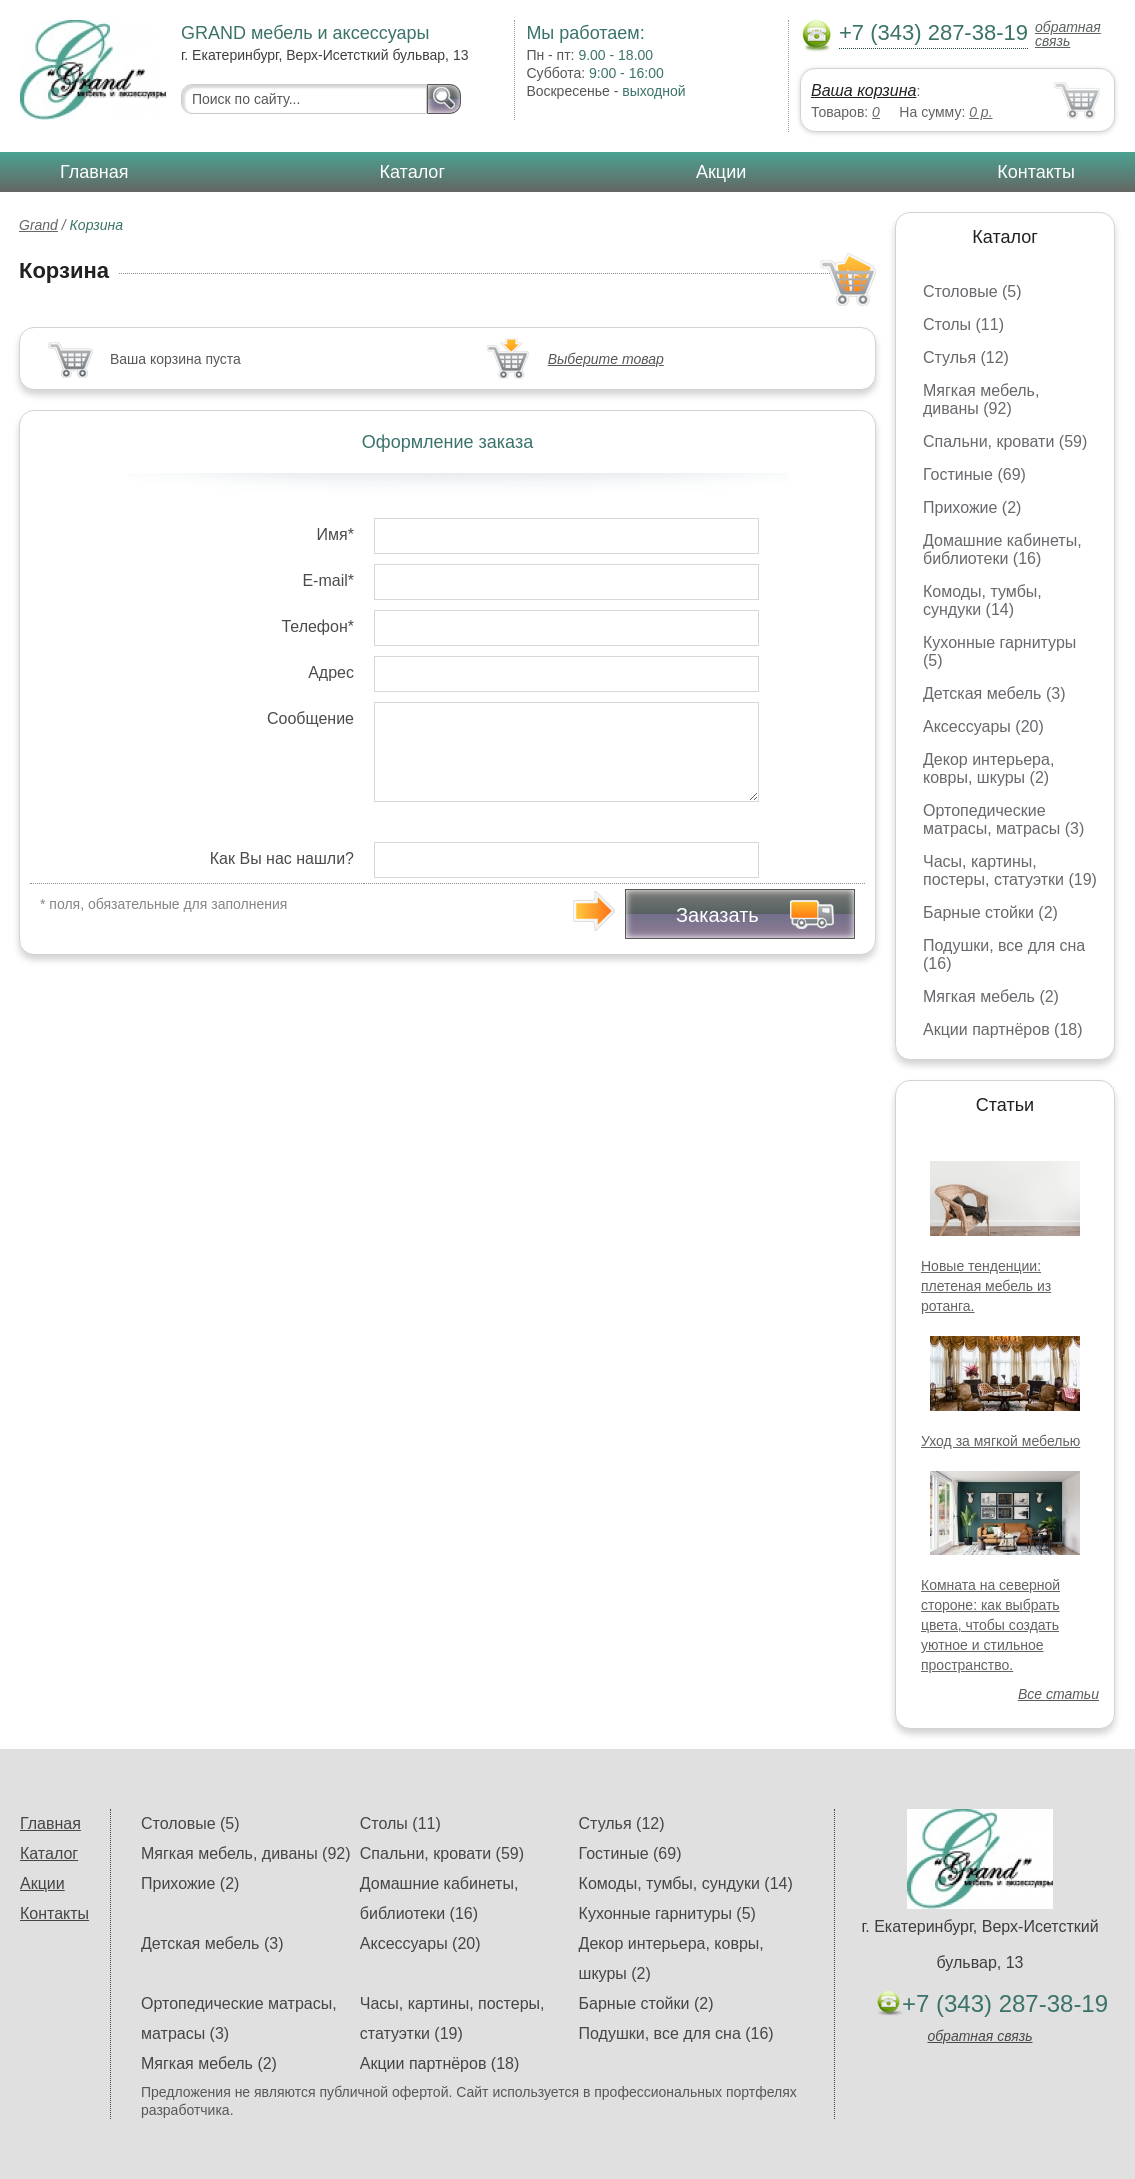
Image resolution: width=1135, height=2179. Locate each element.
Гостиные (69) (974, 474)
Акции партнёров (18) (1003, 1029)
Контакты (1036, 172)
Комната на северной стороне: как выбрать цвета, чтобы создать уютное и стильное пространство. (990, 1625)
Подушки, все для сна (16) (676, 2033)
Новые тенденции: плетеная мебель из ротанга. (986, 1286)
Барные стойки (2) (990, 912)
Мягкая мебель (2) (991, 996)
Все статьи (1058, 1694)
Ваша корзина (863, 90)
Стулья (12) (966, 357)
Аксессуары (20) (983, 726)
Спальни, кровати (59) (1005, 441)
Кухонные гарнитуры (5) (667, 1913)
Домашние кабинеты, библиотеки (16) (1002, 549)
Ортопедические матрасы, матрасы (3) (1003, 819)
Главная (94, 172)
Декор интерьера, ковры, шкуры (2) (988, 768)
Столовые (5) (972, 291)
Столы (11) (963, 324)
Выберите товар (606, 359)
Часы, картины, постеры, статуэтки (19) (1010, 870)
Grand (38, 225)
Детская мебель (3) (994, 693)
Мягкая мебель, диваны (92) (981, 399)
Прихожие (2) (972, 507)
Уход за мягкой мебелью (1000, 1441)
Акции (721, 172)
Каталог (412, 172)
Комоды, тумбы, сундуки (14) (982, 600)
